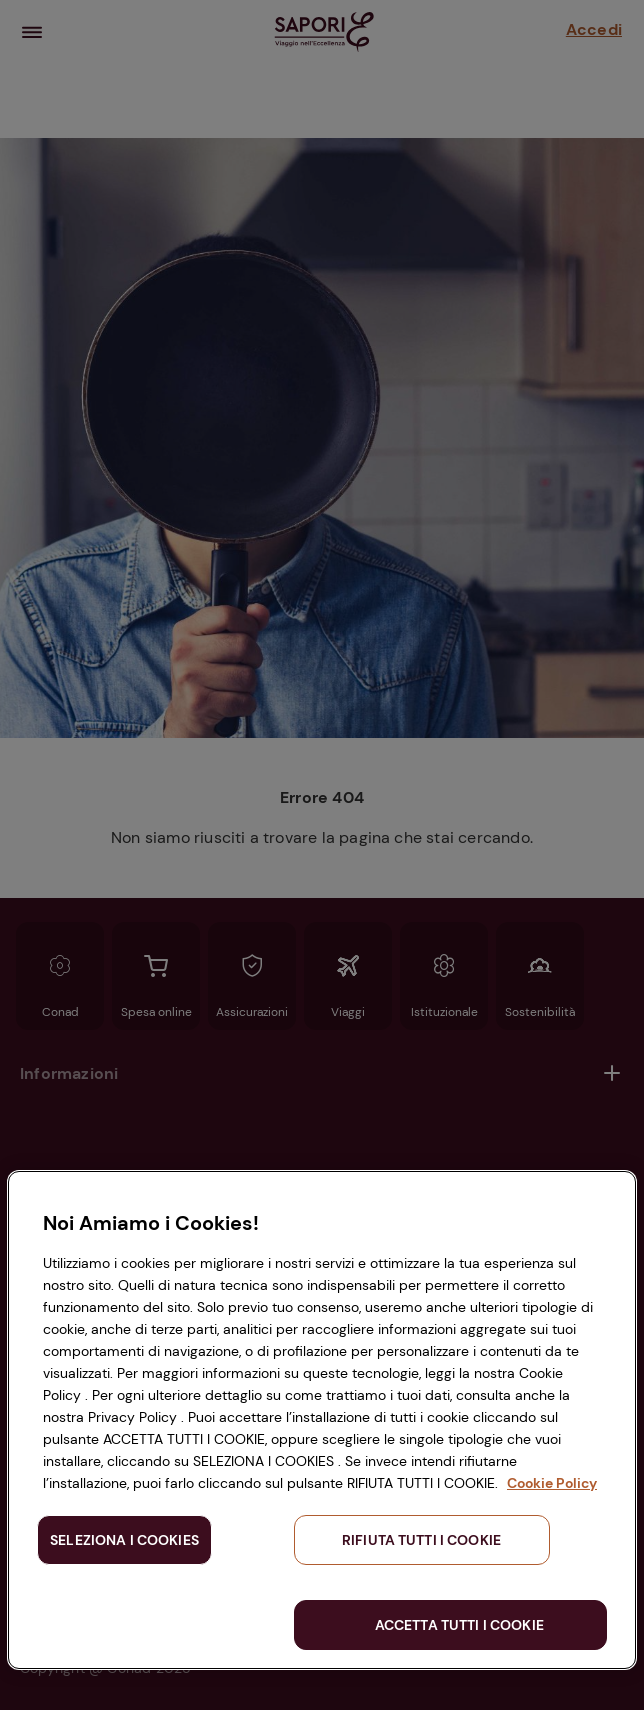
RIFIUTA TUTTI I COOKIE (421, 1540)
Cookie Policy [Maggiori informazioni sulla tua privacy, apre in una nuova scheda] (552, 1483)
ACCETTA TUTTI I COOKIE (459, 1625)
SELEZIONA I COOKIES (124, 1540)
